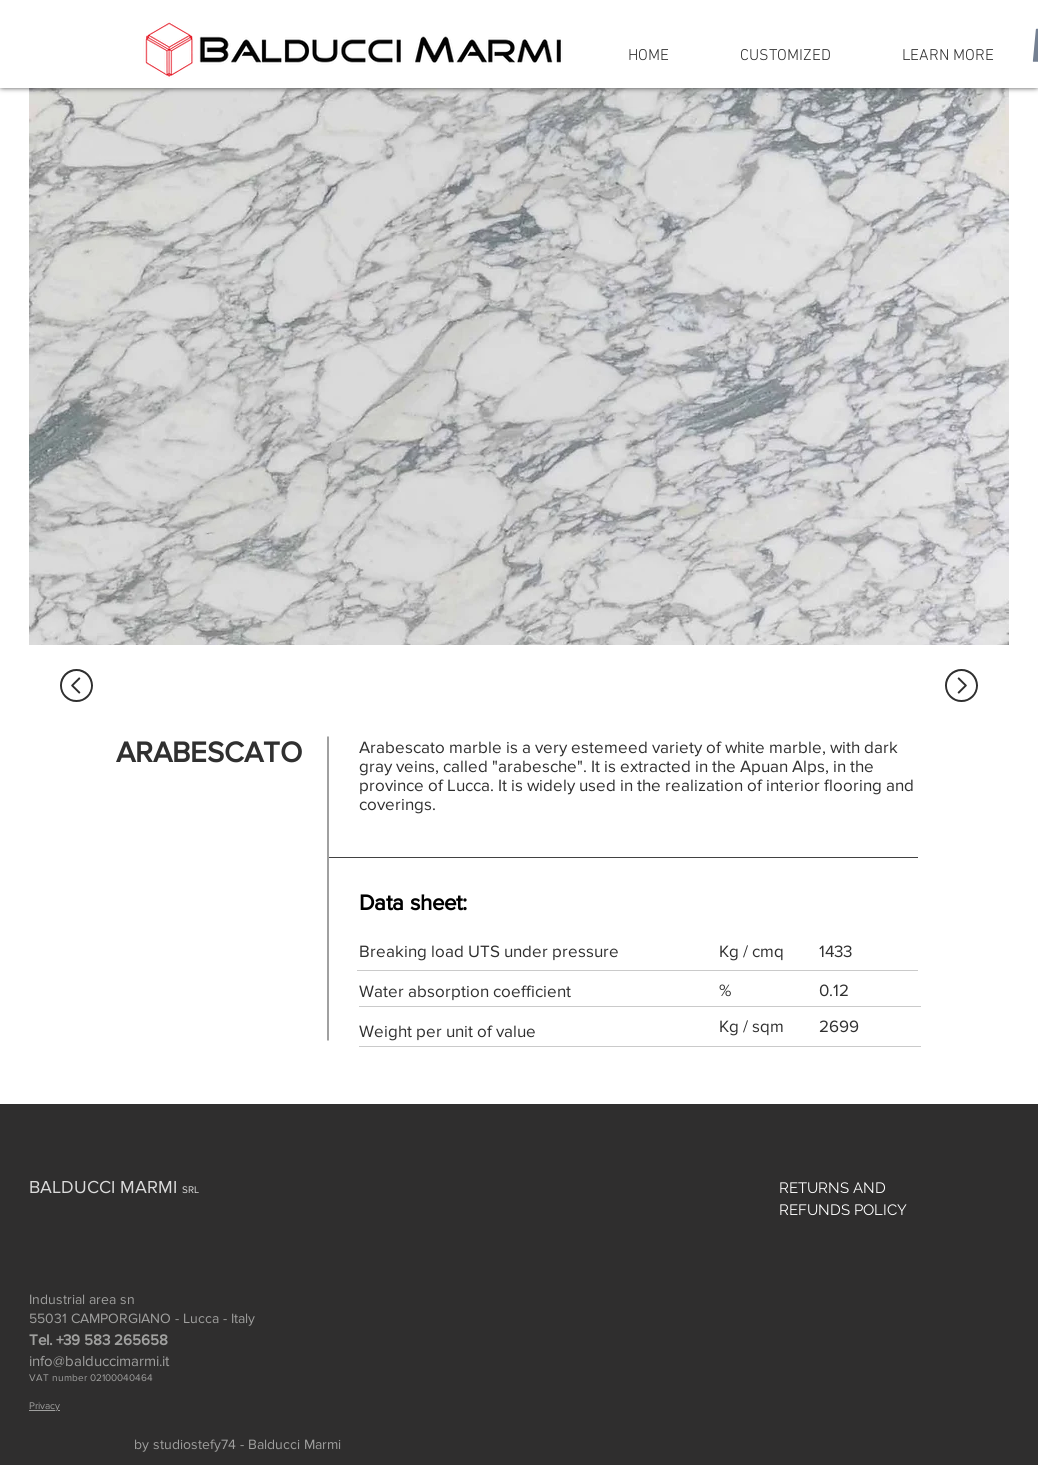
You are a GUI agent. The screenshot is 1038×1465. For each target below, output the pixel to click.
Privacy (44, 1405)
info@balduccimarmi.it (99, 1360)
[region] (519, 366)
